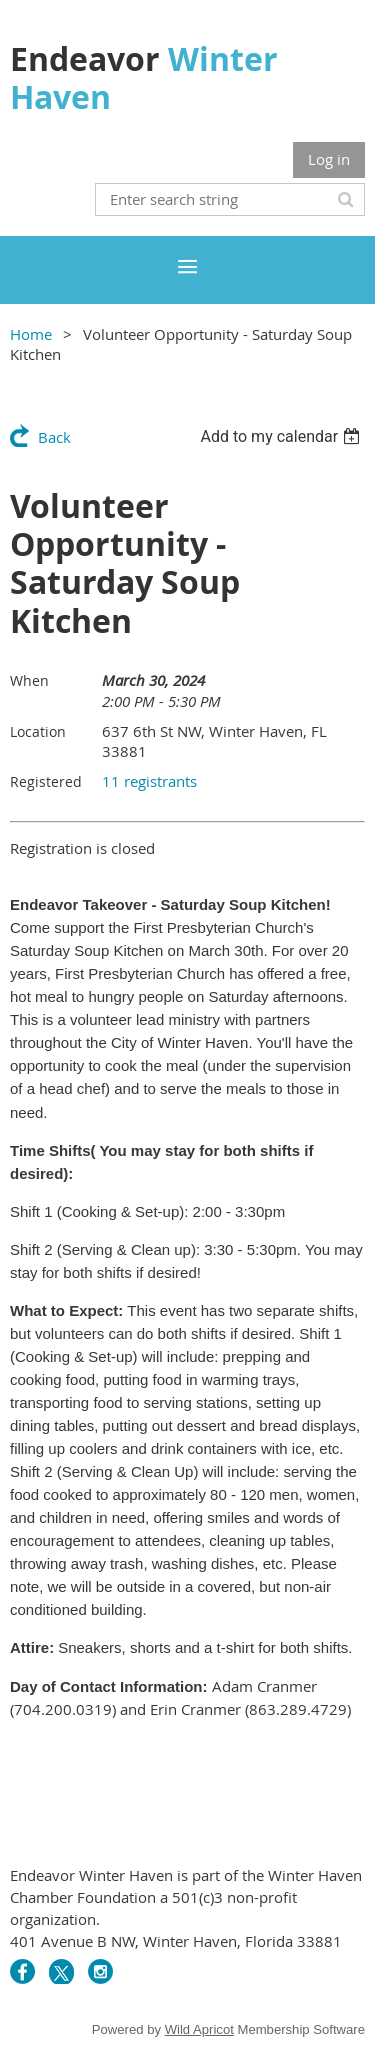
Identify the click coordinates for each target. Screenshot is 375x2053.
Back (54, 437)
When (29, 680)
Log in (329, 159)
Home (31, 334)
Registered (46, 781)
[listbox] (282, 436)
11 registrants (149, 781)
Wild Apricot (199, 2029)
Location (38, 731)
